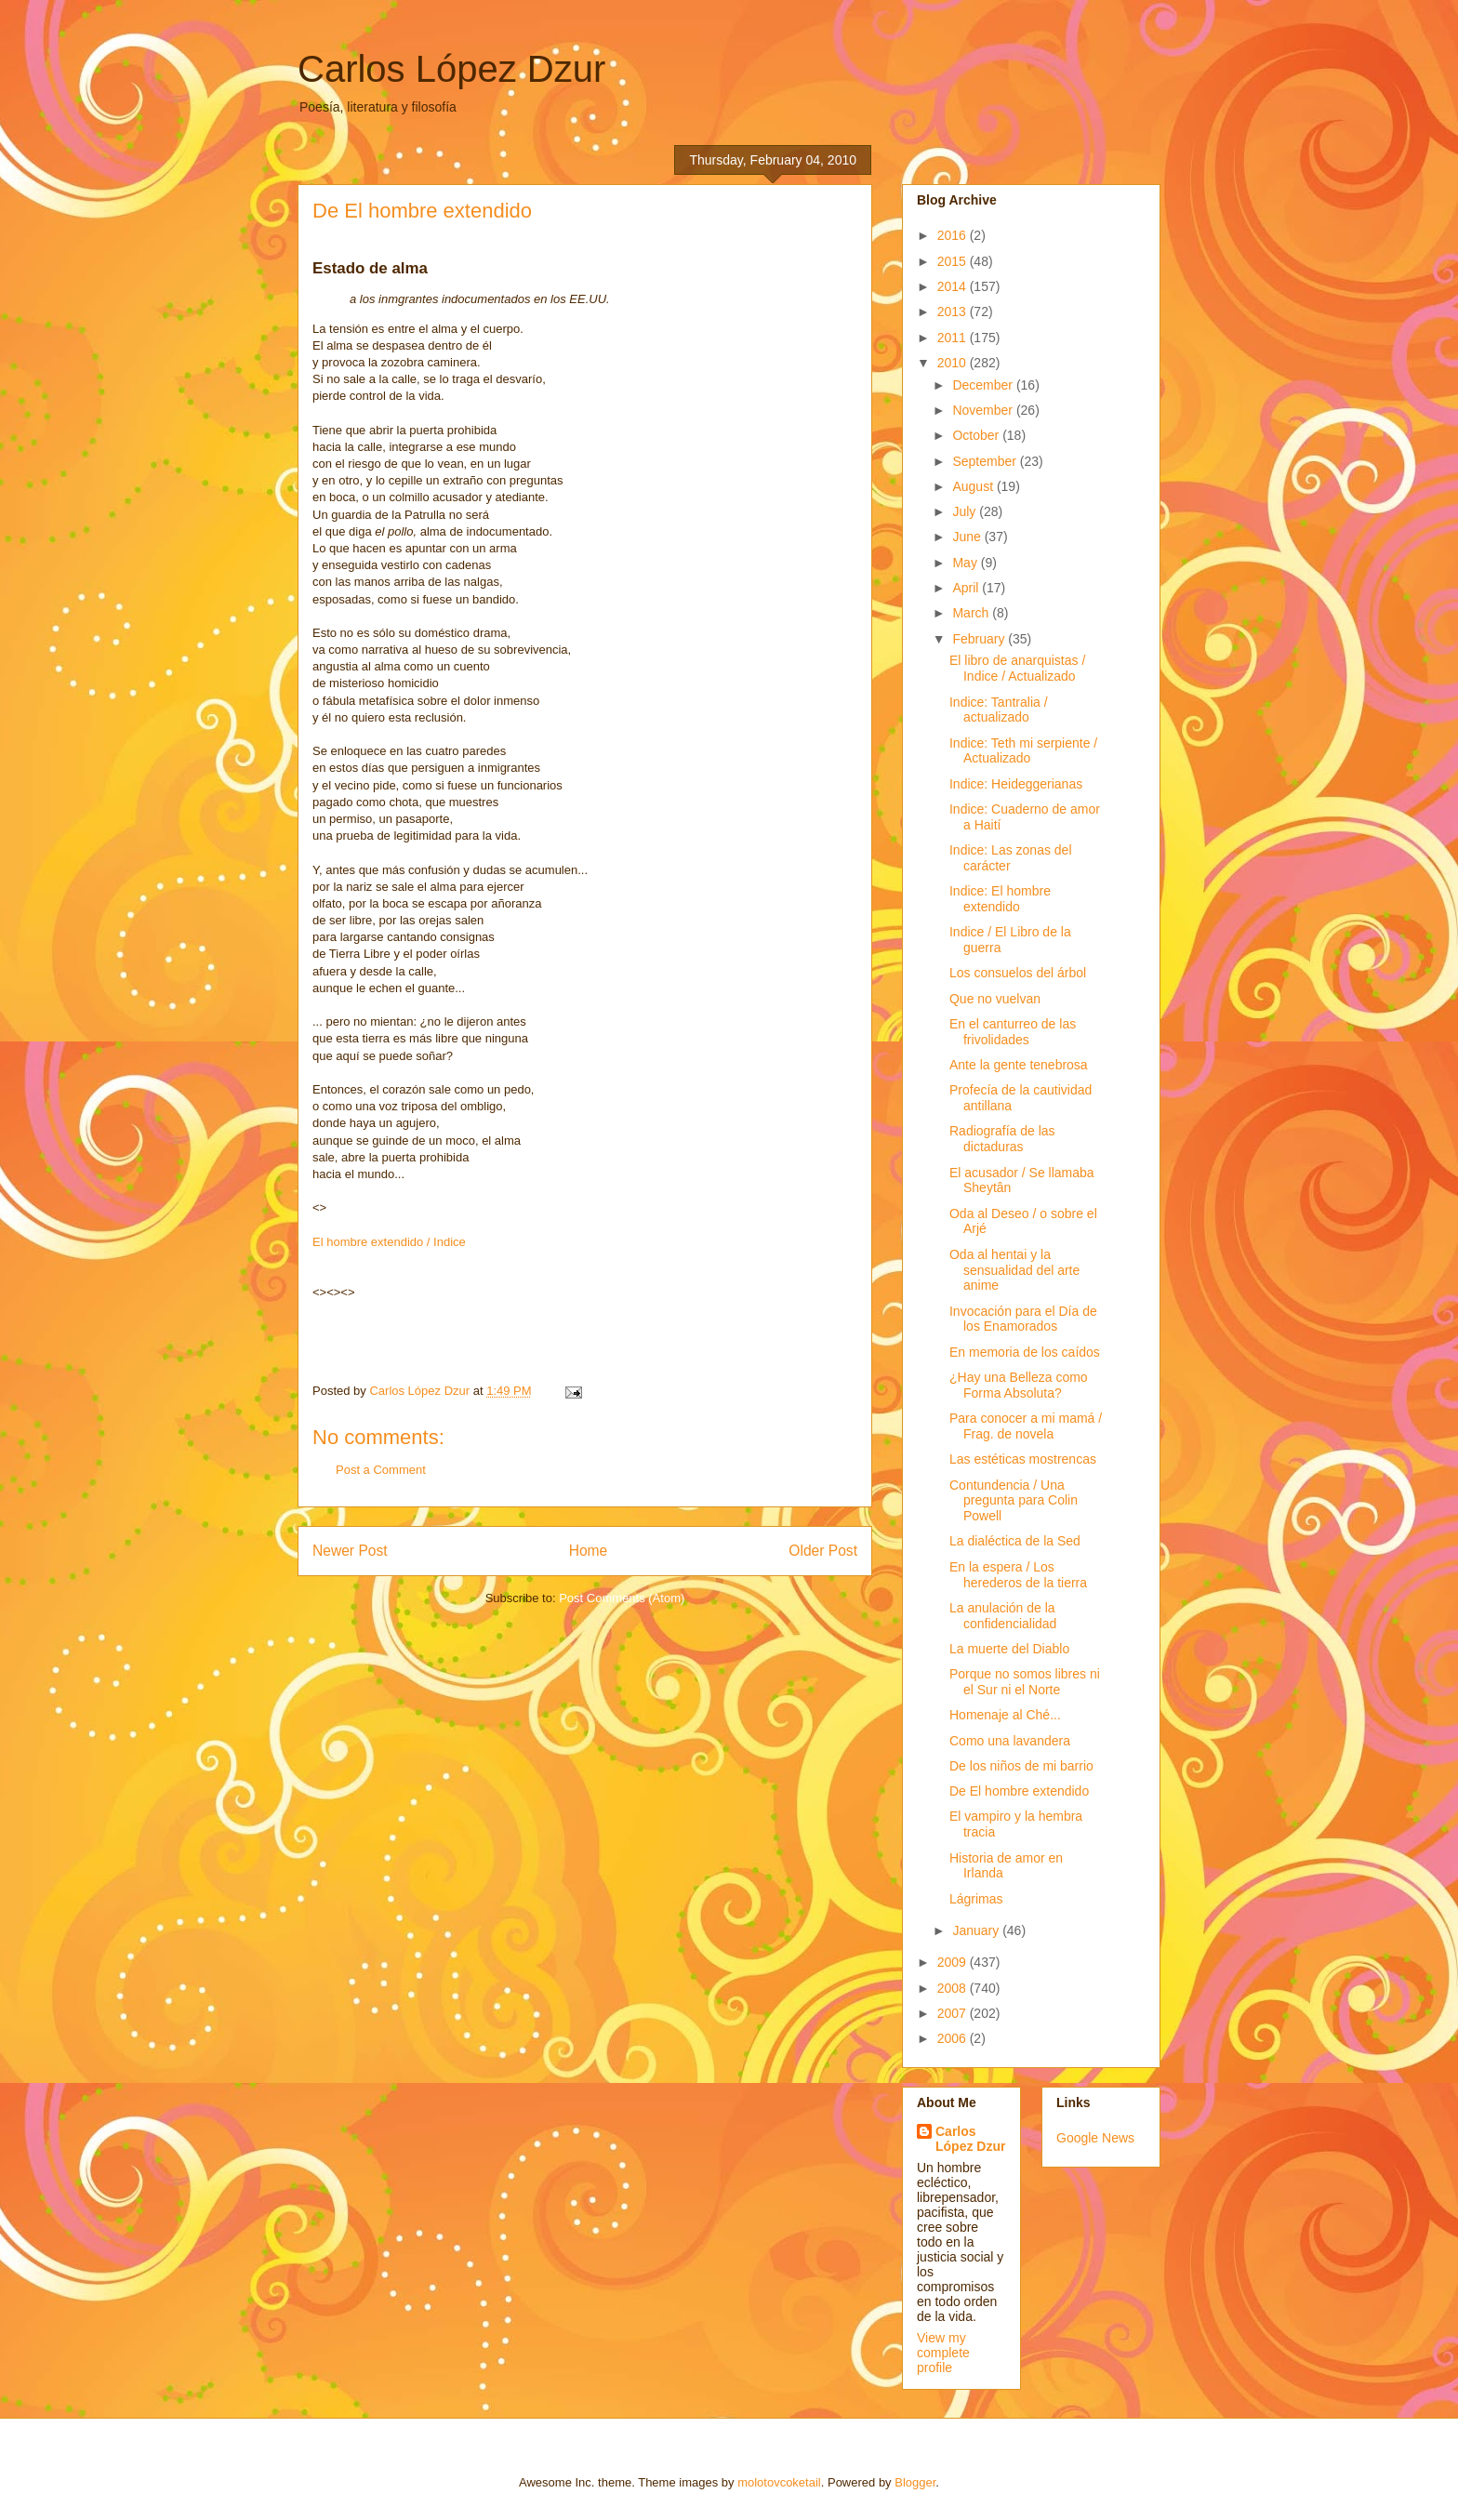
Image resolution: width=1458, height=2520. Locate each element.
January (977, 1930)
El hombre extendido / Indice (389, 1242)
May (966, 562)
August (974, 486)
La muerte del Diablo (1009, 1648)
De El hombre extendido (1019, 1791)
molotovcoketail (779, 2482)
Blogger (915, 2482)
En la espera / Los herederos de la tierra (1018, 1574)
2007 (953, 2013)
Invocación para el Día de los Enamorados (1023, 1319)
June (968, 536)
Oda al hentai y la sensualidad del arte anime (1014, 1270)
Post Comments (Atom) (621, 1598)
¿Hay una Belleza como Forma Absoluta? (1018, 1385)
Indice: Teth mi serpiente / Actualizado (1023, 751)
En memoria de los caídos (1024, 1352)
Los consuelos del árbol (1017, 972)
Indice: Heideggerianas (1015, 783)
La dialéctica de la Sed (1014, 1540)
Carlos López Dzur (451, 68)
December (983, 385)
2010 (953, 362)
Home (588, 1550)
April (967, 587)
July (965, 511)
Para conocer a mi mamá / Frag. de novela (1025, 1426)
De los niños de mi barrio (1021, 1765)
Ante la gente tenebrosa (1018, 1064)
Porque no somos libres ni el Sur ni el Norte (1024, 1681)
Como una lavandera (1009, 1740)
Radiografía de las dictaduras (1002, 1138)
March (972, 612)
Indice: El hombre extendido (1000, 898)
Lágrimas (976, 1898)
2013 (953, 311)
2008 (953, 1988)
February (980, 638)
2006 (953, 2038)
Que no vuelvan (994, 998)
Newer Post (350, 1550)
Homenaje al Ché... (1005, 1714)
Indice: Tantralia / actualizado (998, 710)
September (985, 461)
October (977, 435)
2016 (953, 235)
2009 (953, 1962)
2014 (953, 286)
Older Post (823, 1550)
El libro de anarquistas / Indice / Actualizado (1017, 668)
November (983, 410)
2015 (953, 261)
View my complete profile (943, 2352)
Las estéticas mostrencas (1022, 1459)
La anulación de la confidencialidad (1002, 1615)
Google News (1095, 2137)
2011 (953, 337)
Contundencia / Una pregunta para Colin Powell (1013, 1501)
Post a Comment (381, 1470)
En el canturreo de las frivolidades (1012, 1031)
